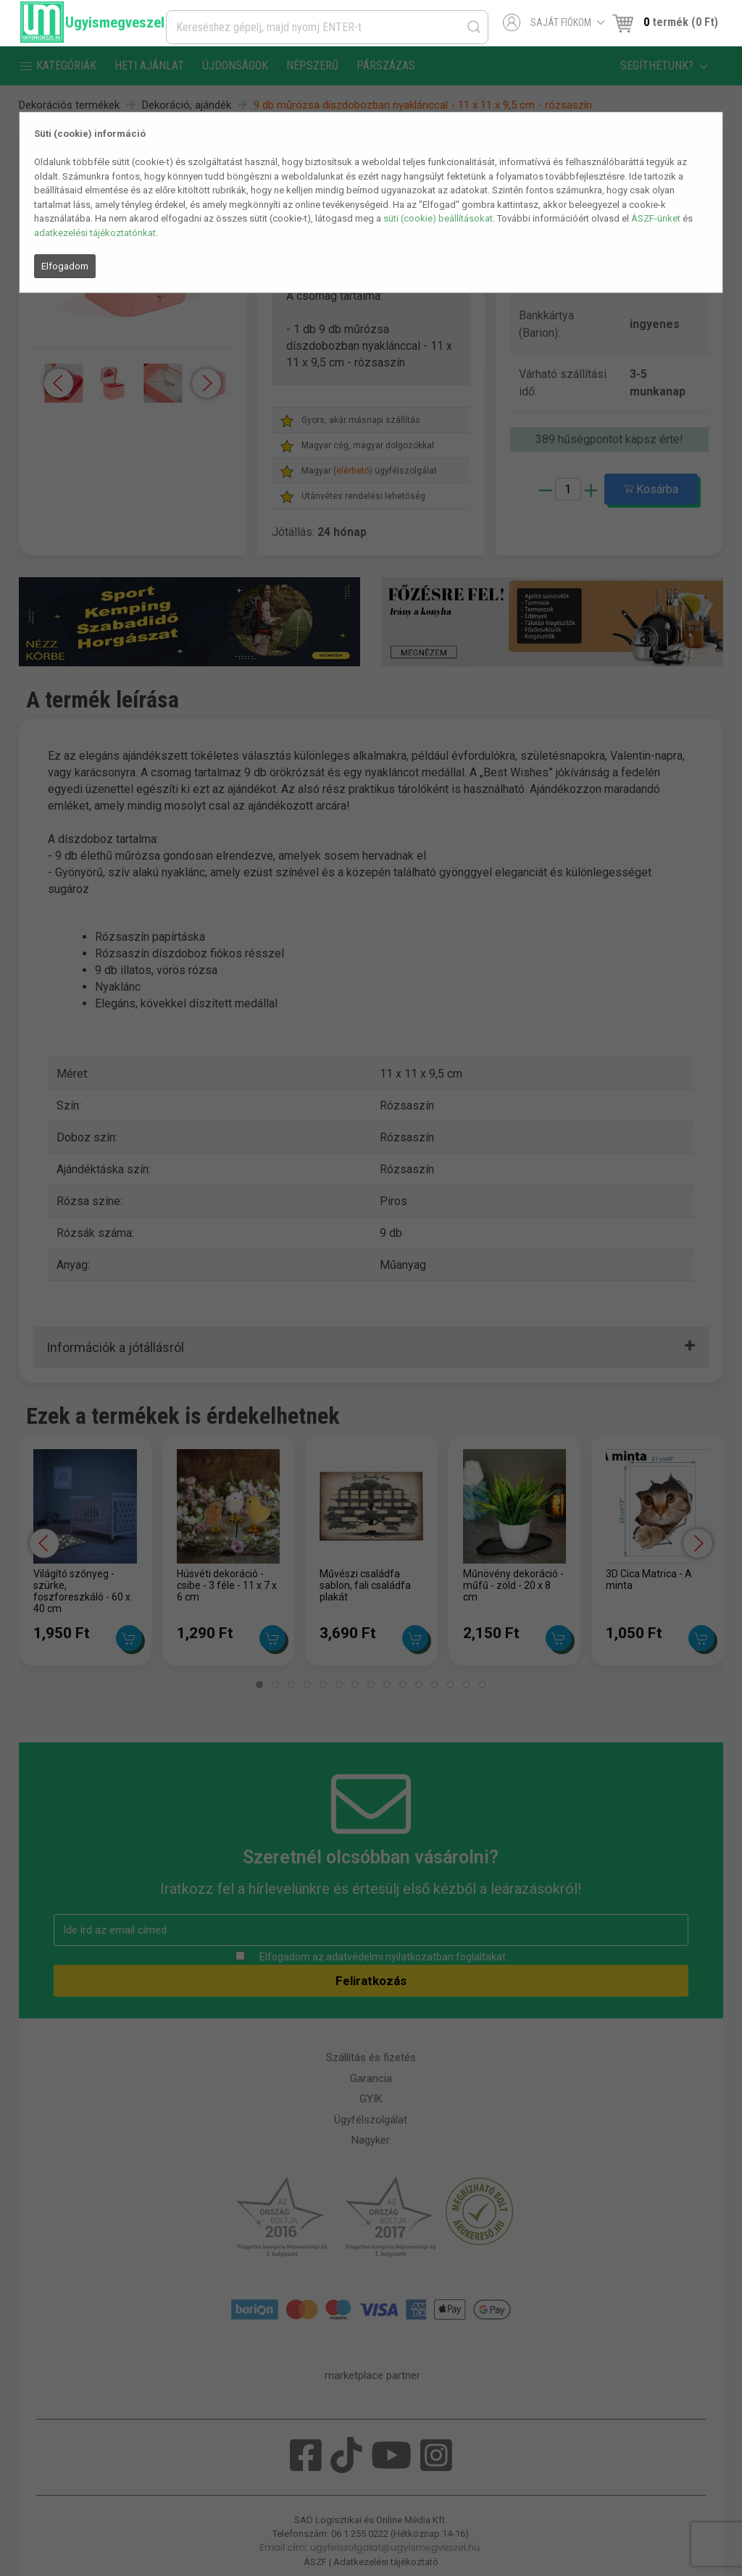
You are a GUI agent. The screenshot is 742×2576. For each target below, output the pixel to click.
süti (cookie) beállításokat (438, 218)
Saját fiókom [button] (554, 22)
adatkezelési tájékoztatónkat (95, 232)
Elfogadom (64, 266)
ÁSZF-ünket (655, 218)
